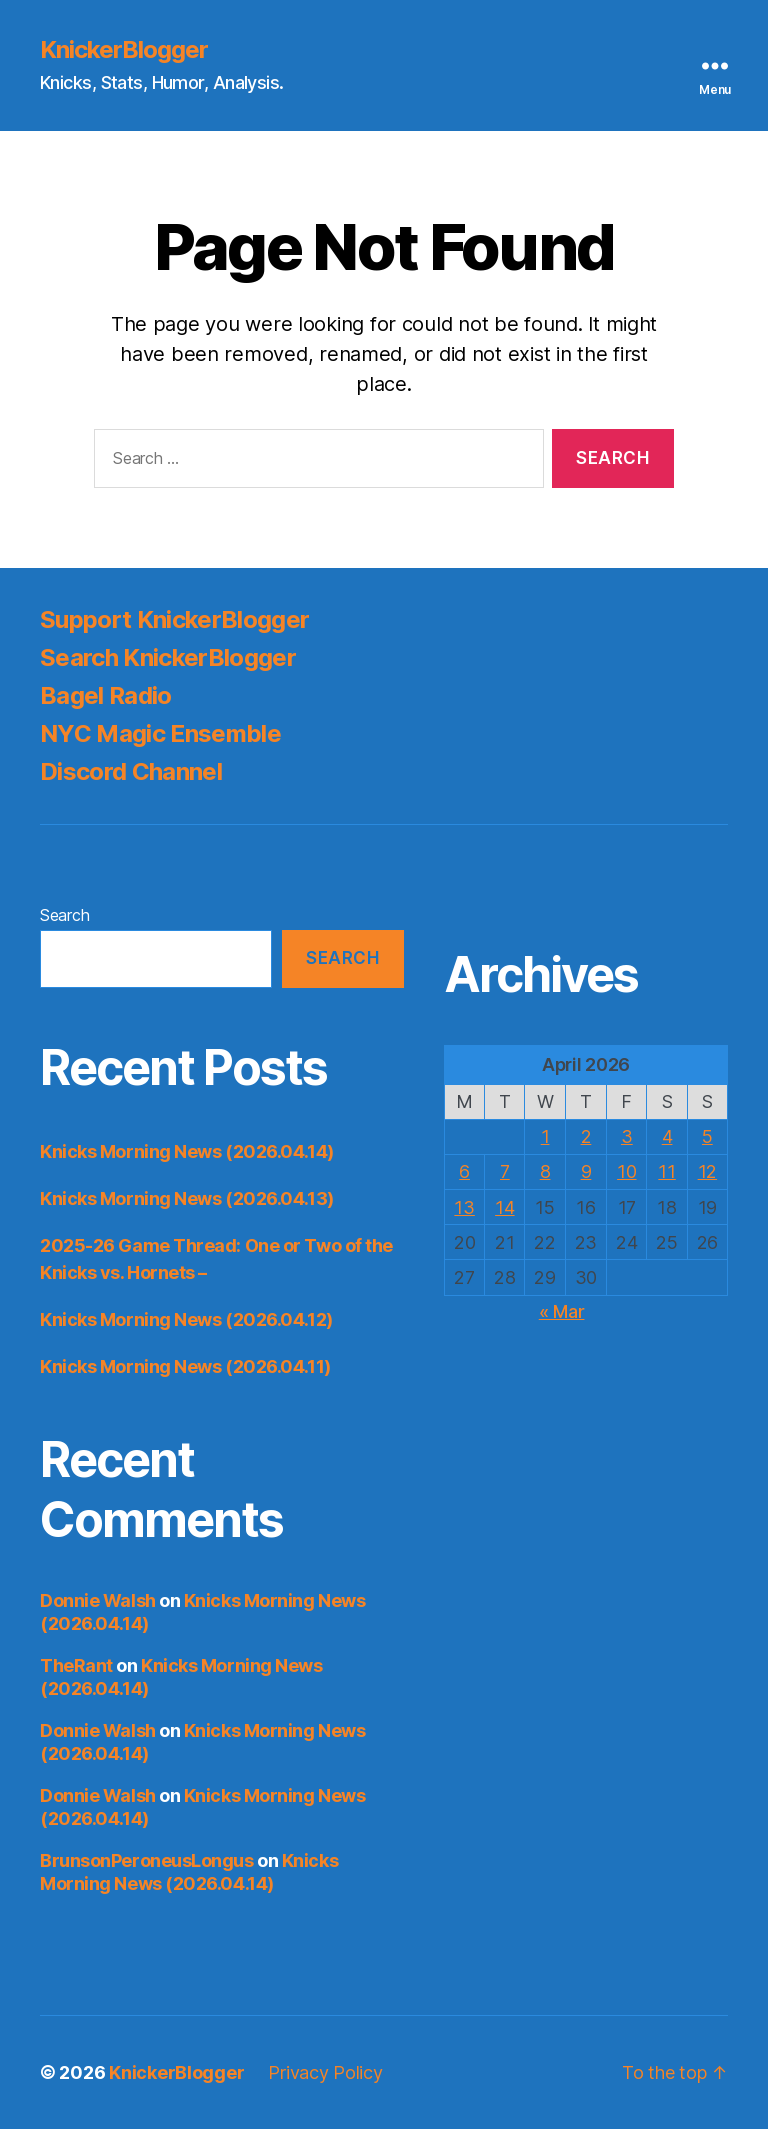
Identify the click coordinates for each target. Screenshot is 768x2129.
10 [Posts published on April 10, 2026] (626, 1171)
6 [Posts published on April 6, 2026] (464, 1171)
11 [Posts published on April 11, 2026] (666, 1171)
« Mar (562, 1311)
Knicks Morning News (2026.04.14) (187, 1151)
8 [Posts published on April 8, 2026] (545, 1171)
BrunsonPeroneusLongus (147, 1860)
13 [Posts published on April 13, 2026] (464, 1207)
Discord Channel (131, 771)
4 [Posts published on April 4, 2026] (667, 1136)
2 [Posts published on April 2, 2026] (586, 1136)
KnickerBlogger (124, 50)
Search (64, 915)
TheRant (76, 1665)
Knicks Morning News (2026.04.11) (185, 1366)
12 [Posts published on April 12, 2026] (707, 1171)
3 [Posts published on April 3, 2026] (627, 1136)
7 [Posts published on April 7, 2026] (505, 1171)
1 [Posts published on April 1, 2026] (545, 1136)
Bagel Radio (106, 695)
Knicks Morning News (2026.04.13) (187, 1198)
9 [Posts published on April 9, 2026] (586, 1171)
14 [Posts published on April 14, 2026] (504, 1207)
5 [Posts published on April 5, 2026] (707, 1136)
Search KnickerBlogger (168, 657)
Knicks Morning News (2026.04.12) (186, 1319)
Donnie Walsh (98, 1600)
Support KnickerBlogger (174, 619)
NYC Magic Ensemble (160, 733)
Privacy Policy (325, 2072)
